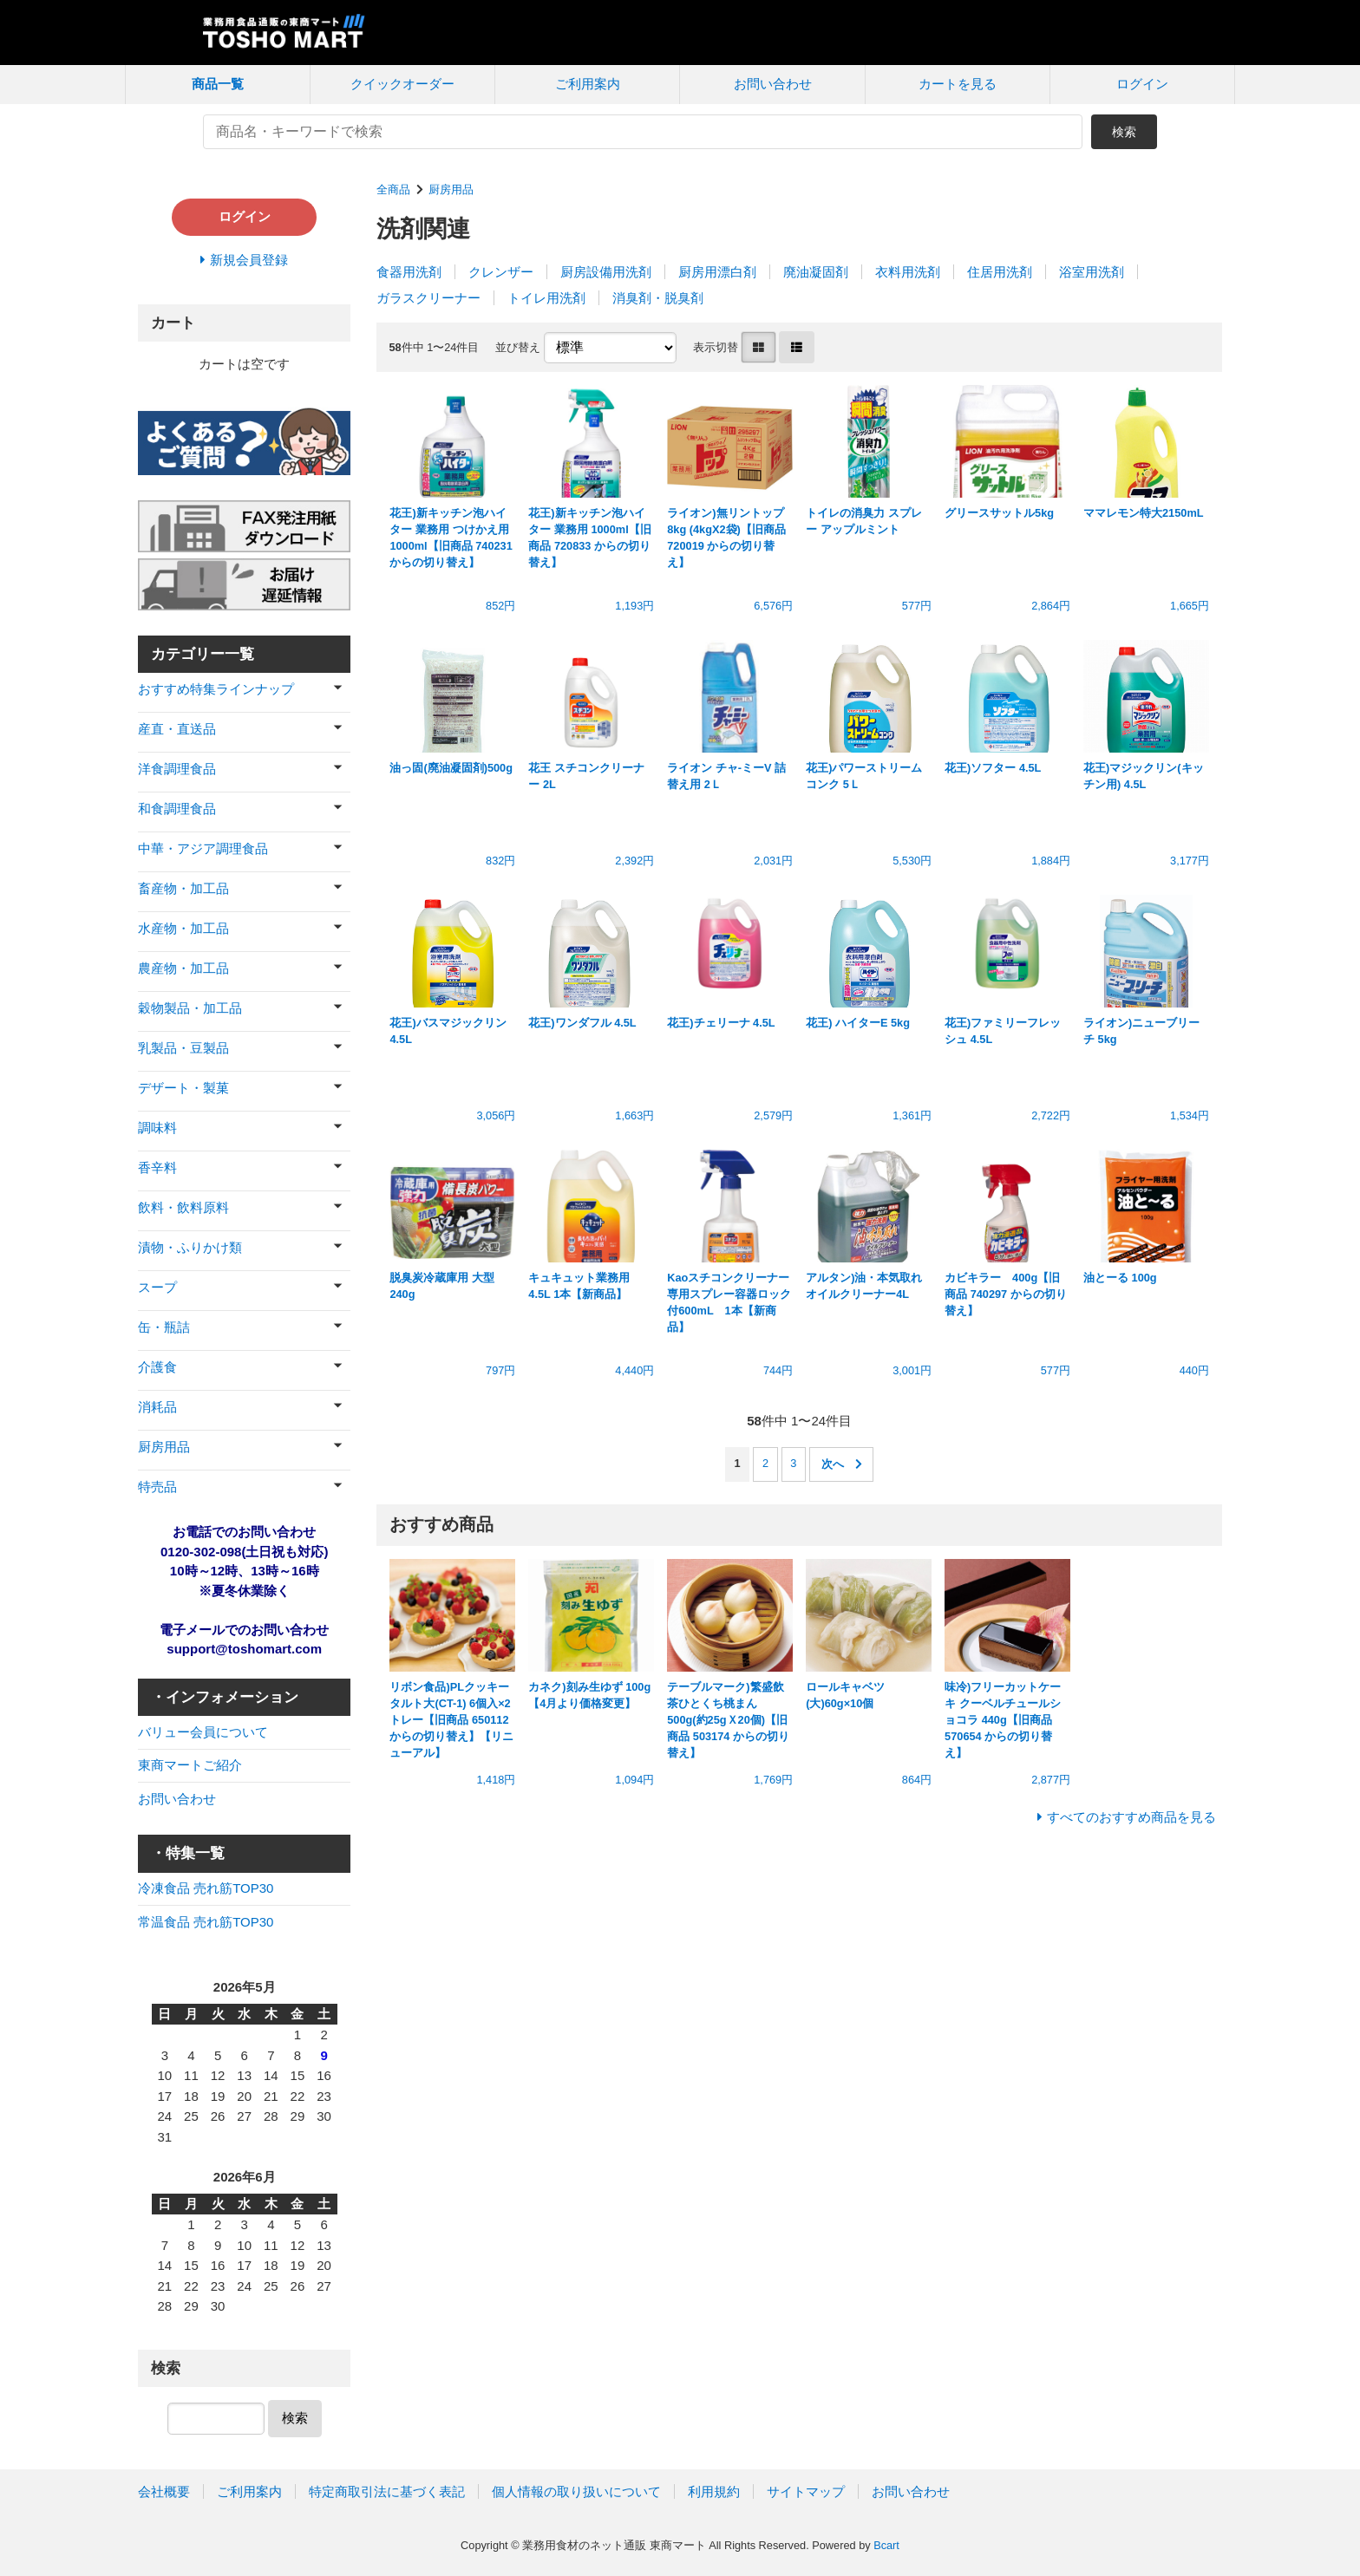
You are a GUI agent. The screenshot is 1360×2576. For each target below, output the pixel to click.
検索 (1124, 132)
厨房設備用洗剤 (605, 271)
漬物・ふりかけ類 (190, 1247)
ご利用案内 (587, 83)
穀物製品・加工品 (190, 1008)
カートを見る (958, 83)
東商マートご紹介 (190, 1765)
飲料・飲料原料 (183, 1207)
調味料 (157, 1127)
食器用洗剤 (408, 271)
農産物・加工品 (183, 968)
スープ (157, 1287)
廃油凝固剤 (815, 271)
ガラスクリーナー (428, 297)
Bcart (886, 2545)
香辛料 (157, 1167)
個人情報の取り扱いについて (576, 2491)
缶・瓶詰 (164, 1327)
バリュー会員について (203, 1732)
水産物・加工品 (183, 928)
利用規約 (714, 2491)
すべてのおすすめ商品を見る (1131, 1817)
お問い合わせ (773, 83)
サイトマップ (806, 2491)
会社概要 (164, 2491)
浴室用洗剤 (1091, 271)
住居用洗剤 (999, 271)
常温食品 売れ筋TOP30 (205, 1921)
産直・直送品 (177, 728)
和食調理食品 (177, 808)
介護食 (157, 1367)
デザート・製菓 (183, 1087)
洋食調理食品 (177, 768)
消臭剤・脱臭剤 (657, 297)
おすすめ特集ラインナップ (216, 688)
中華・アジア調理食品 (203, 848)
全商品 (393, 189)
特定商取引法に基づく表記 (387, 2491)
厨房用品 (451, 189)
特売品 (157, 1486)
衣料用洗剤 (907, 271)
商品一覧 (218, 83)
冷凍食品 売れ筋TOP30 (205, 1888)
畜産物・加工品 (183, 888)
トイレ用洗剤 (546, 297)
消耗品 (157, 1406)
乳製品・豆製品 (183, 1047)
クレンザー (500, 271)
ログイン (1142, 83)
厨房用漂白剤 (717, 271)
